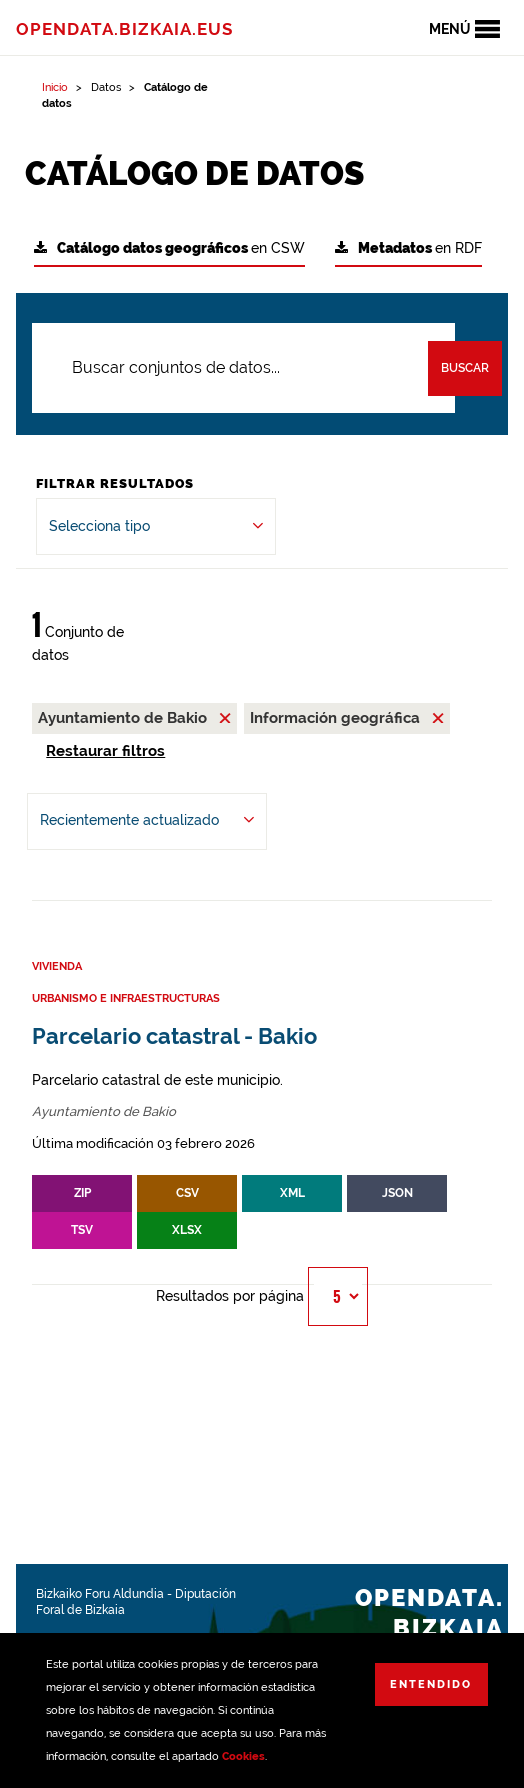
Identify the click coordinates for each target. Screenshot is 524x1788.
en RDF (408, 248)
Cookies (243, 1756)
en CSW (169, 248)
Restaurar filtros (105, 751)
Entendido (431, 1684)
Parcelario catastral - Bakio (174, 1036)
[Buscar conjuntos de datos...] (243, 368)
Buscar (465, 368)
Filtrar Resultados (115, 483)
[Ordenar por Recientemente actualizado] (147, 821)
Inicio (55, 87)
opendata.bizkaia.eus (124, 29)
